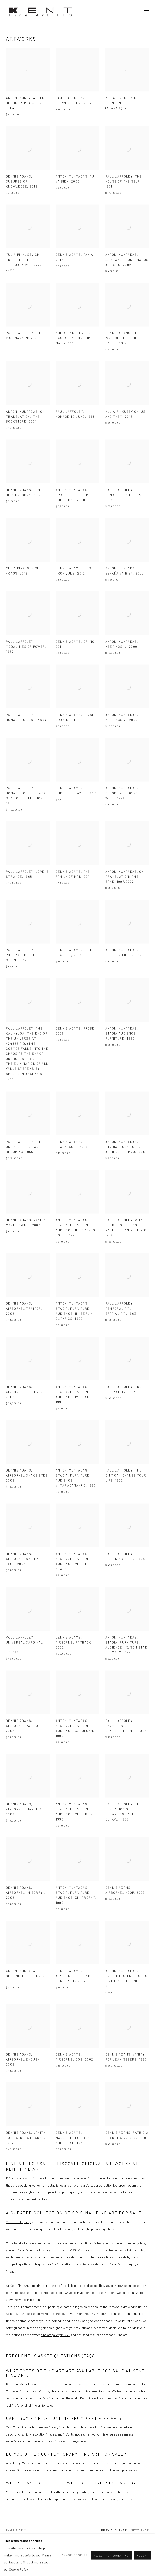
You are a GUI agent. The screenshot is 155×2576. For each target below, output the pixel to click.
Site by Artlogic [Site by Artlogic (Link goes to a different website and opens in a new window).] (70, 2559)
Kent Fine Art (40, 12)
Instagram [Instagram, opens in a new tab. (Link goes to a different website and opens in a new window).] (137, 2551)
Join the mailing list (145, 2551)
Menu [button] (146, 12)
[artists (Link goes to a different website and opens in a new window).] (87, 2185)
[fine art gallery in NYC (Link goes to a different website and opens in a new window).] (55, 2335)
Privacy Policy (13, 2551)
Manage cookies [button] (34, 2551)
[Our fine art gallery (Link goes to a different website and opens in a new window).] (18, 2222)
